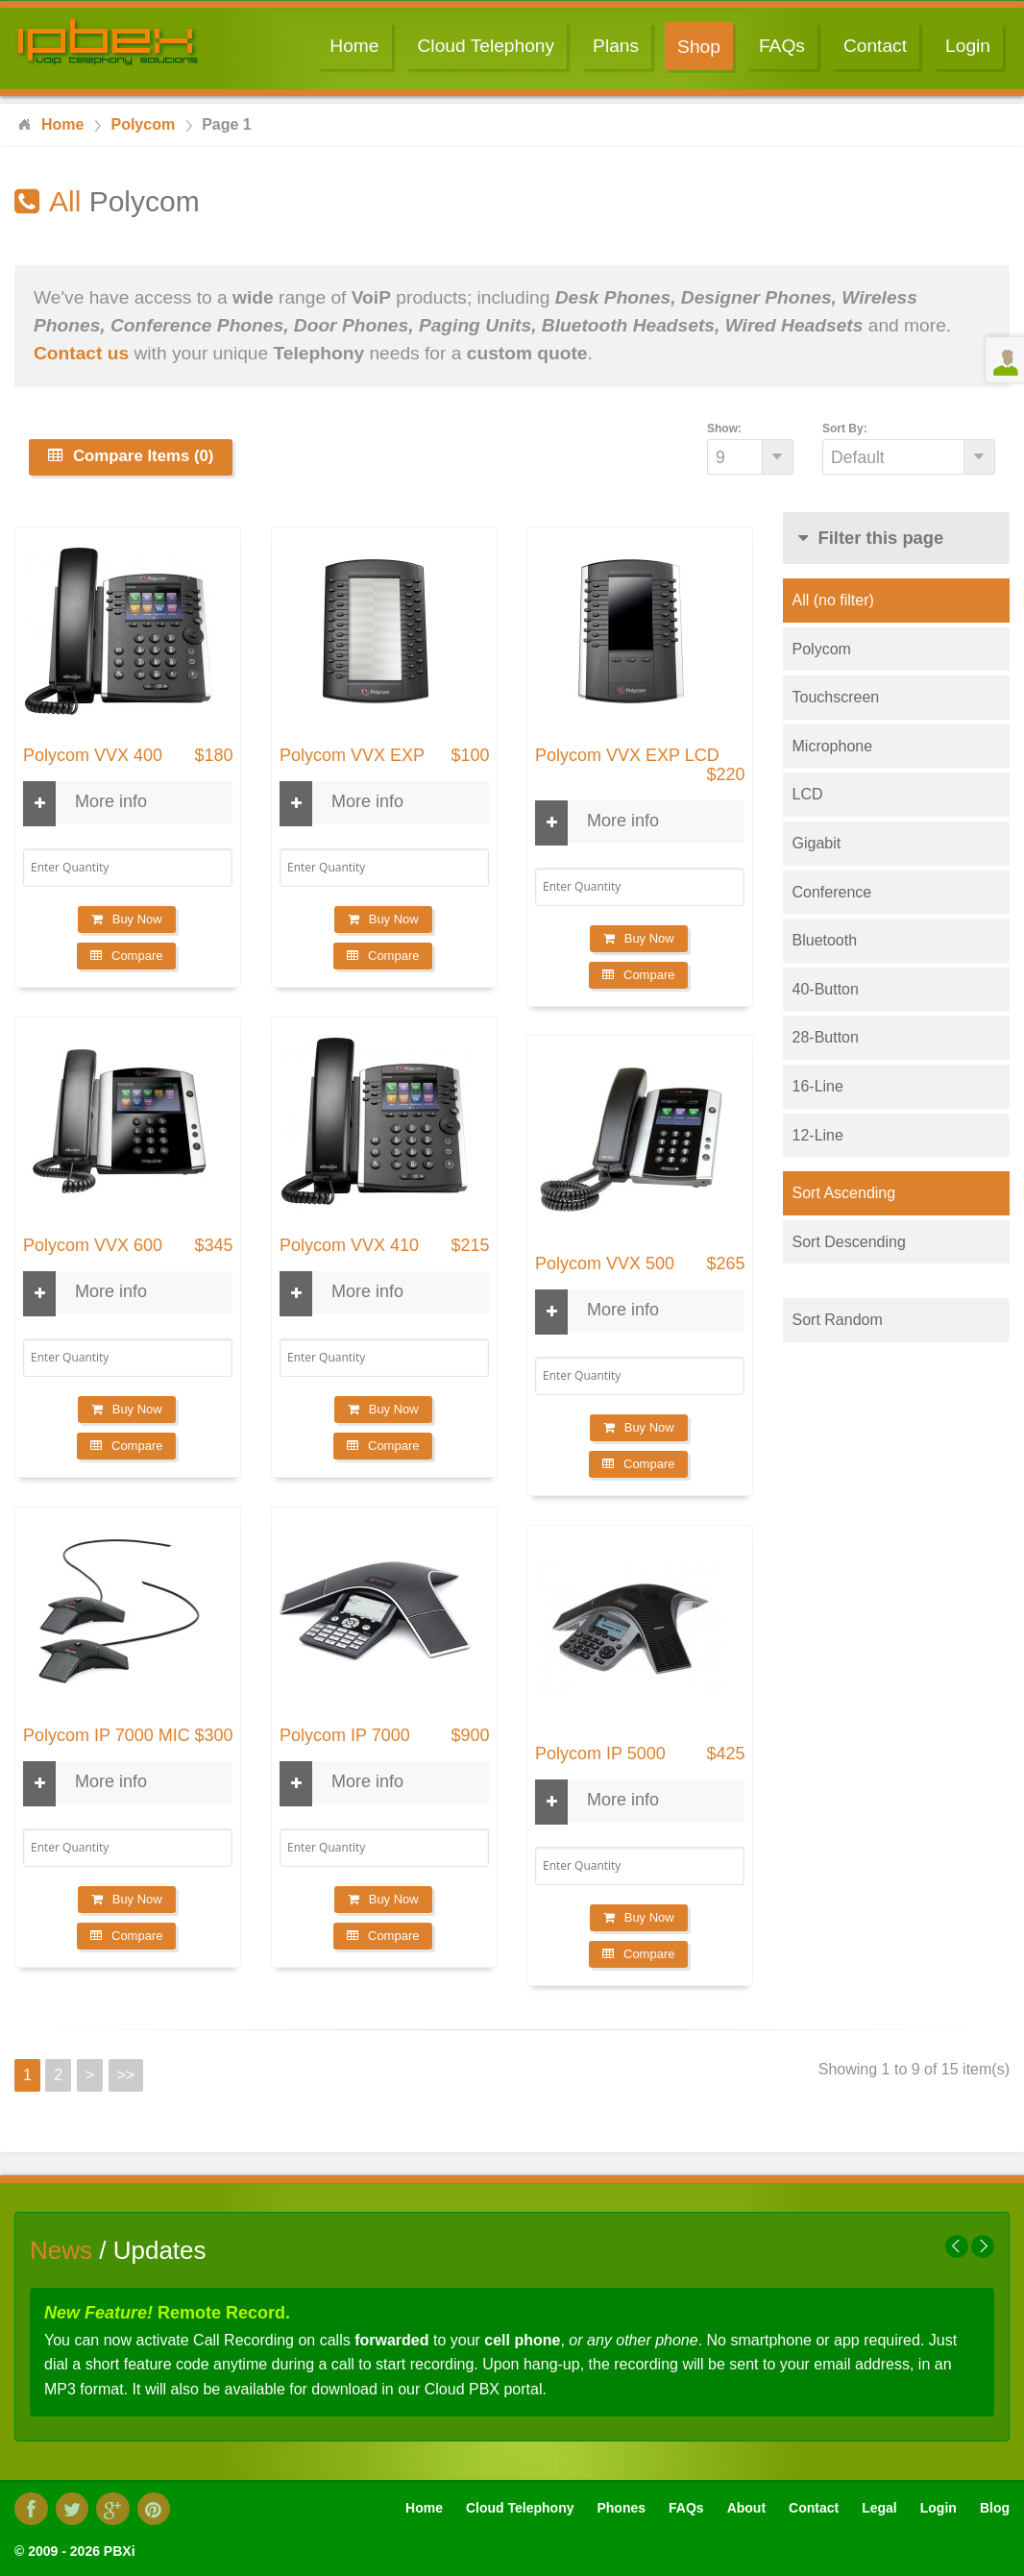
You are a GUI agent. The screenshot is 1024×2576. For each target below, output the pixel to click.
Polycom (821, 649)
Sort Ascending (844, 1193)
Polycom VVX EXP (352, 756)
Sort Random (837, 1320)
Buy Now (126, 919)
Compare (126, 955)
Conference (832, 892)
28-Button (825, 1037)
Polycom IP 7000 (345, 1736)
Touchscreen (836, 697)
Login (967, 46)
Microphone (832, 746)
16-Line (817, 1086)
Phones (621, 2507)
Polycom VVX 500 (604, 1264)
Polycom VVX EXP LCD (627, 756)
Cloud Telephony (486, 46)
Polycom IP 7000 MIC (106, 1736)
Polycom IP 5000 (600, 1754)
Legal (879, 2507)
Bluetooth (825, 940)
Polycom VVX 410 (349, 1246)
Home (353, 46)
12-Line (817, 1135)
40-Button (825, 989)
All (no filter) (833, 600)
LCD (807, 794)
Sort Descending (849, 1242)
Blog (995, 2507)
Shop (698, 47)
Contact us (81, 353)
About (746, 2507)
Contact (875, 46)
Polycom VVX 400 (92, 756)
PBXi (119, 2551)
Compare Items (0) (130, 456)
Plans (616, 46)
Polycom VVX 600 (92, 1246)
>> (126, 2075)
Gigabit (816, 843)
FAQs (782, 46)
